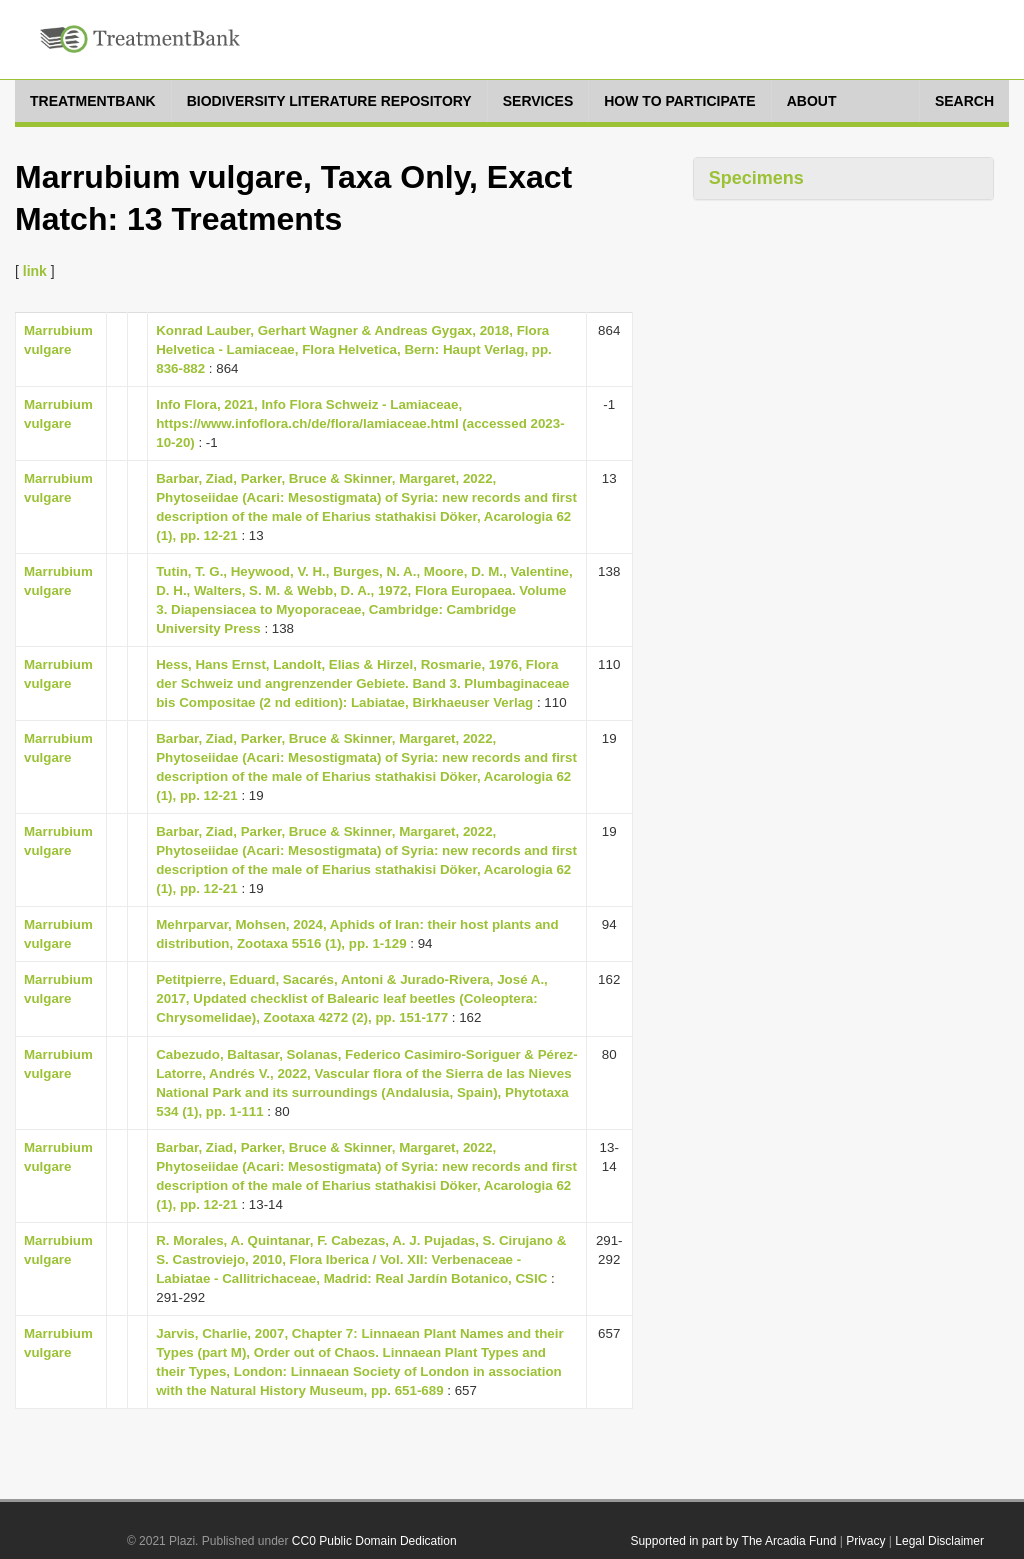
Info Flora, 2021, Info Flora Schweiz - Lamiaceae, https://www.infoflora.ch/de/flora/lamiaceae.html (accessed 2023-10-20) (360, 423)
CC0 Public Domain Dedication (374, 1541)
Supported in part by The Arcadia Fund (733, 1541)
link (35, 271)
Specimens (756, 178)
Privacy (865, 1541)
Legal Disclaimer (939, 1541)
